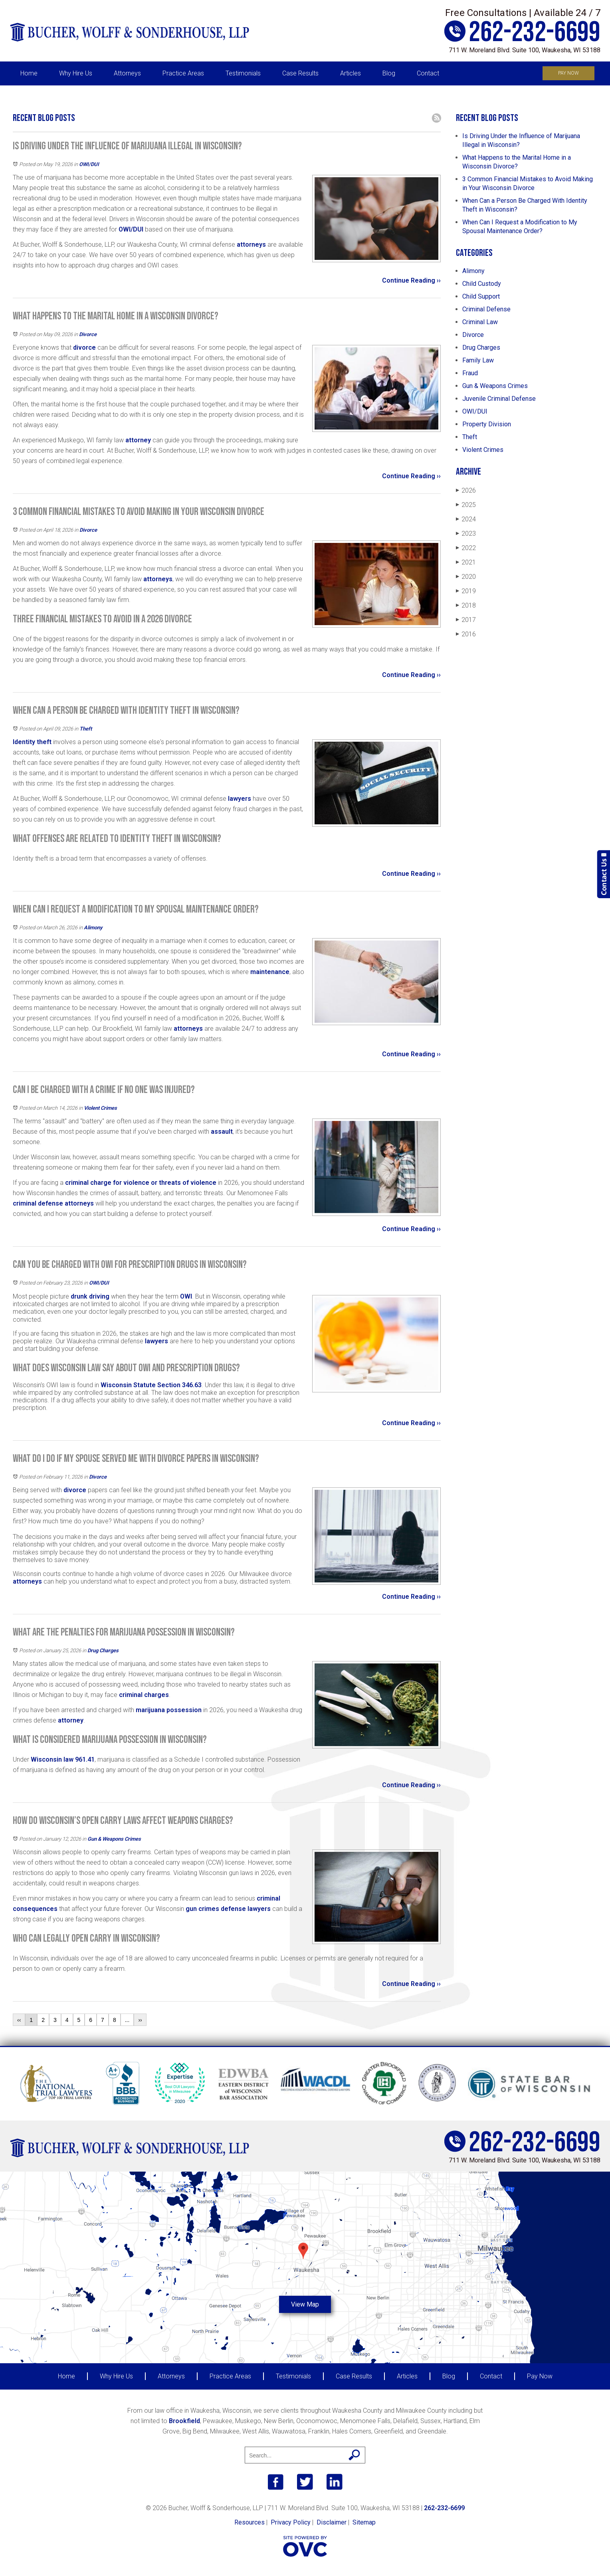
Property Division (486, 424)
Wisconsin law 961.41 (63, 1759)
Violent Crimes (100, 1108)
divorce (84, 347)
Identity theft (32, 742)
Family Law (478, 360)
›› (140, 2020)
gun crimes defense (216, 1909)
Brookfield (184, 2421)
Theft (85, 729)
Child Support (481, 296)
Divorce (88, 334)
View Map (305, 2304)
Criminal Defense (486, 309)
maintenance (269, 972)
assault (222, 1131)
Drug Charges (103, 1650)
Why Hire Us (75, 73)
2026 (466, 490)
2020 (466, 577)
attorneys (251, 244)
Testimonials (243, 73)
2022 (466, 548)
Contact (428, 73)
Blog (388, 73)
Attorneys (127, 73)
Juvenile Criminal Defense (499, 398)
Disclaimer (332, 2522)
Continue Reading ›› (411, 280)
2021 (466, 562)
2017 (466, 620)
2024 (466, 519)
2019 (466, 591)
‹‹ (19, 2020)
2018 (466, 605)
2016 (466, 634)
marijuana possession (168, 1710)
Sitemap (364, 2522)
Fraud (470, 373)
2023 (466, 534)
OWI (186, 1296)
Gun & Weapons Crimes (114, 1839)
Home (29, 73)
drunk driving (90, 1296)
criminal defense (38, 1203)
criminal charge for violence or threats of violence (140, 1182)
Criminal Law (480, 322)
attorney (138, 440)
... (127, 2020)
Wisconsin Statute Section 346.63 (151, 1385)
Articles (350, 73)
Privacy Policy (291, 2522)
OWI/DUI (89, 164)
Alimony (93, 928)
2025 (466, 505)
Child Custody (481, 283)
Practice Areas (183, 73)
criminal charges (144, 1695)
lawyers (239, 798)
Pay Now (568, 73)
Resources (249, 2522)
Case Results (300, 73)
